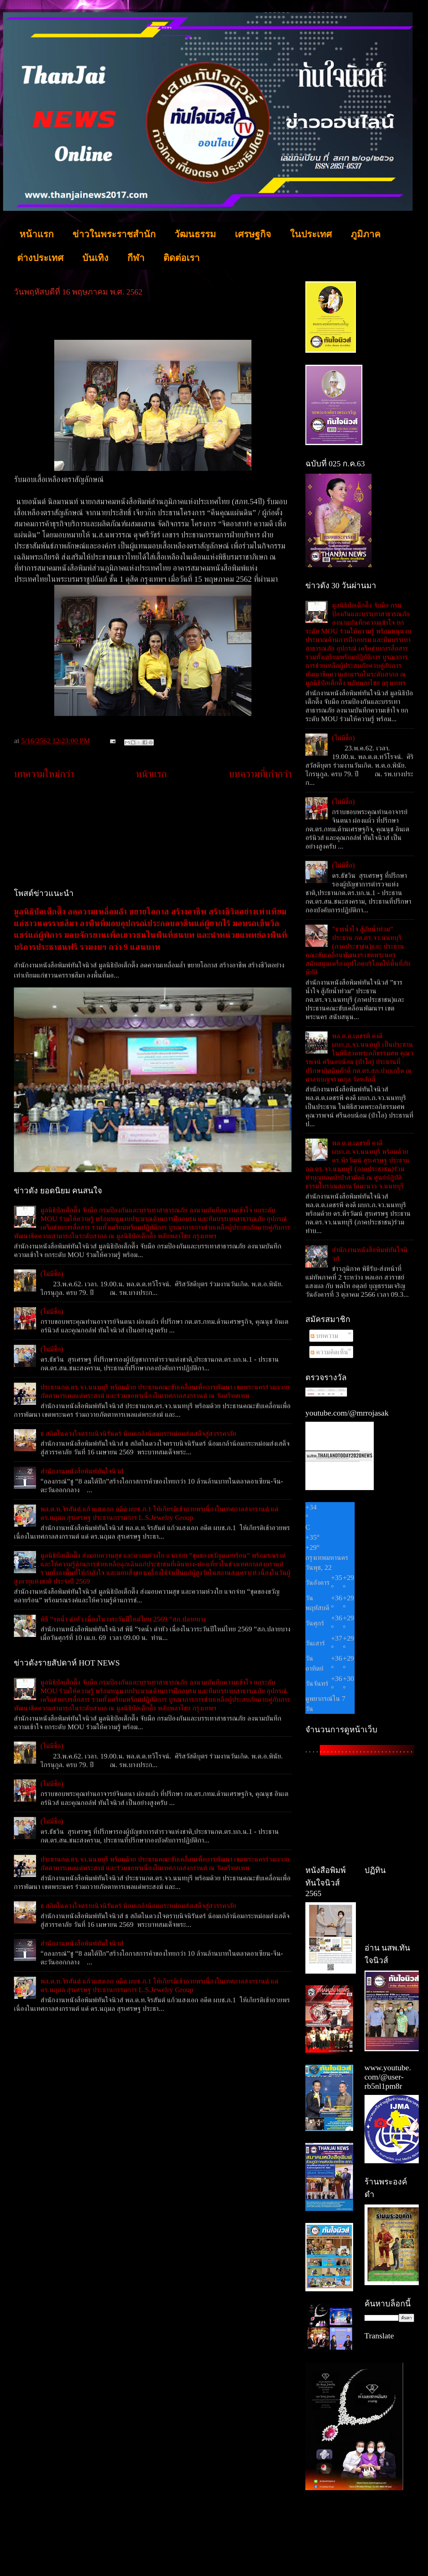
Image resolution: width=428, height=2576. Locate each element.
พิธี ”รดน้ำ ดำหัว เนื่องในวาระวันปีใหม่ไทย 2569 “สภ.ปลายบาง (123, 1619)
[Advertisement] (152, 834)
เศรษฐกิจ (253, 234)
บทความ (324, 1336)
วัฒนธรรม (195, 234)
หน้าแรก (36, 234)
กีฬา (136, 258)
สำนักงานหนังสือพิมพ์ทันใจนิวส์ (81, 1471)
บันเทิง (95, 258)
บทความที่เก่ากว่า (260, 773)
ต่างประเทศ (40, 258)
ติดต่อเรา (181, 258)
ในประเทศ (311, 234)
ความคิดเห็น (329, 1352)
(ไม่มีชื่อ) (51, 1274)
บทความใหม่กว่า (44, 773)
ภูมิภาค (366, 234)
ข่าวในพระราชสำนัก (114, 234)
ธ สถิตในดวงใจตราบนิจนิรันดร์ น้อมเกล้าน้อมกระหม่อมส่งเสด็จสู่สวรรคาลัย (138, 1433)
